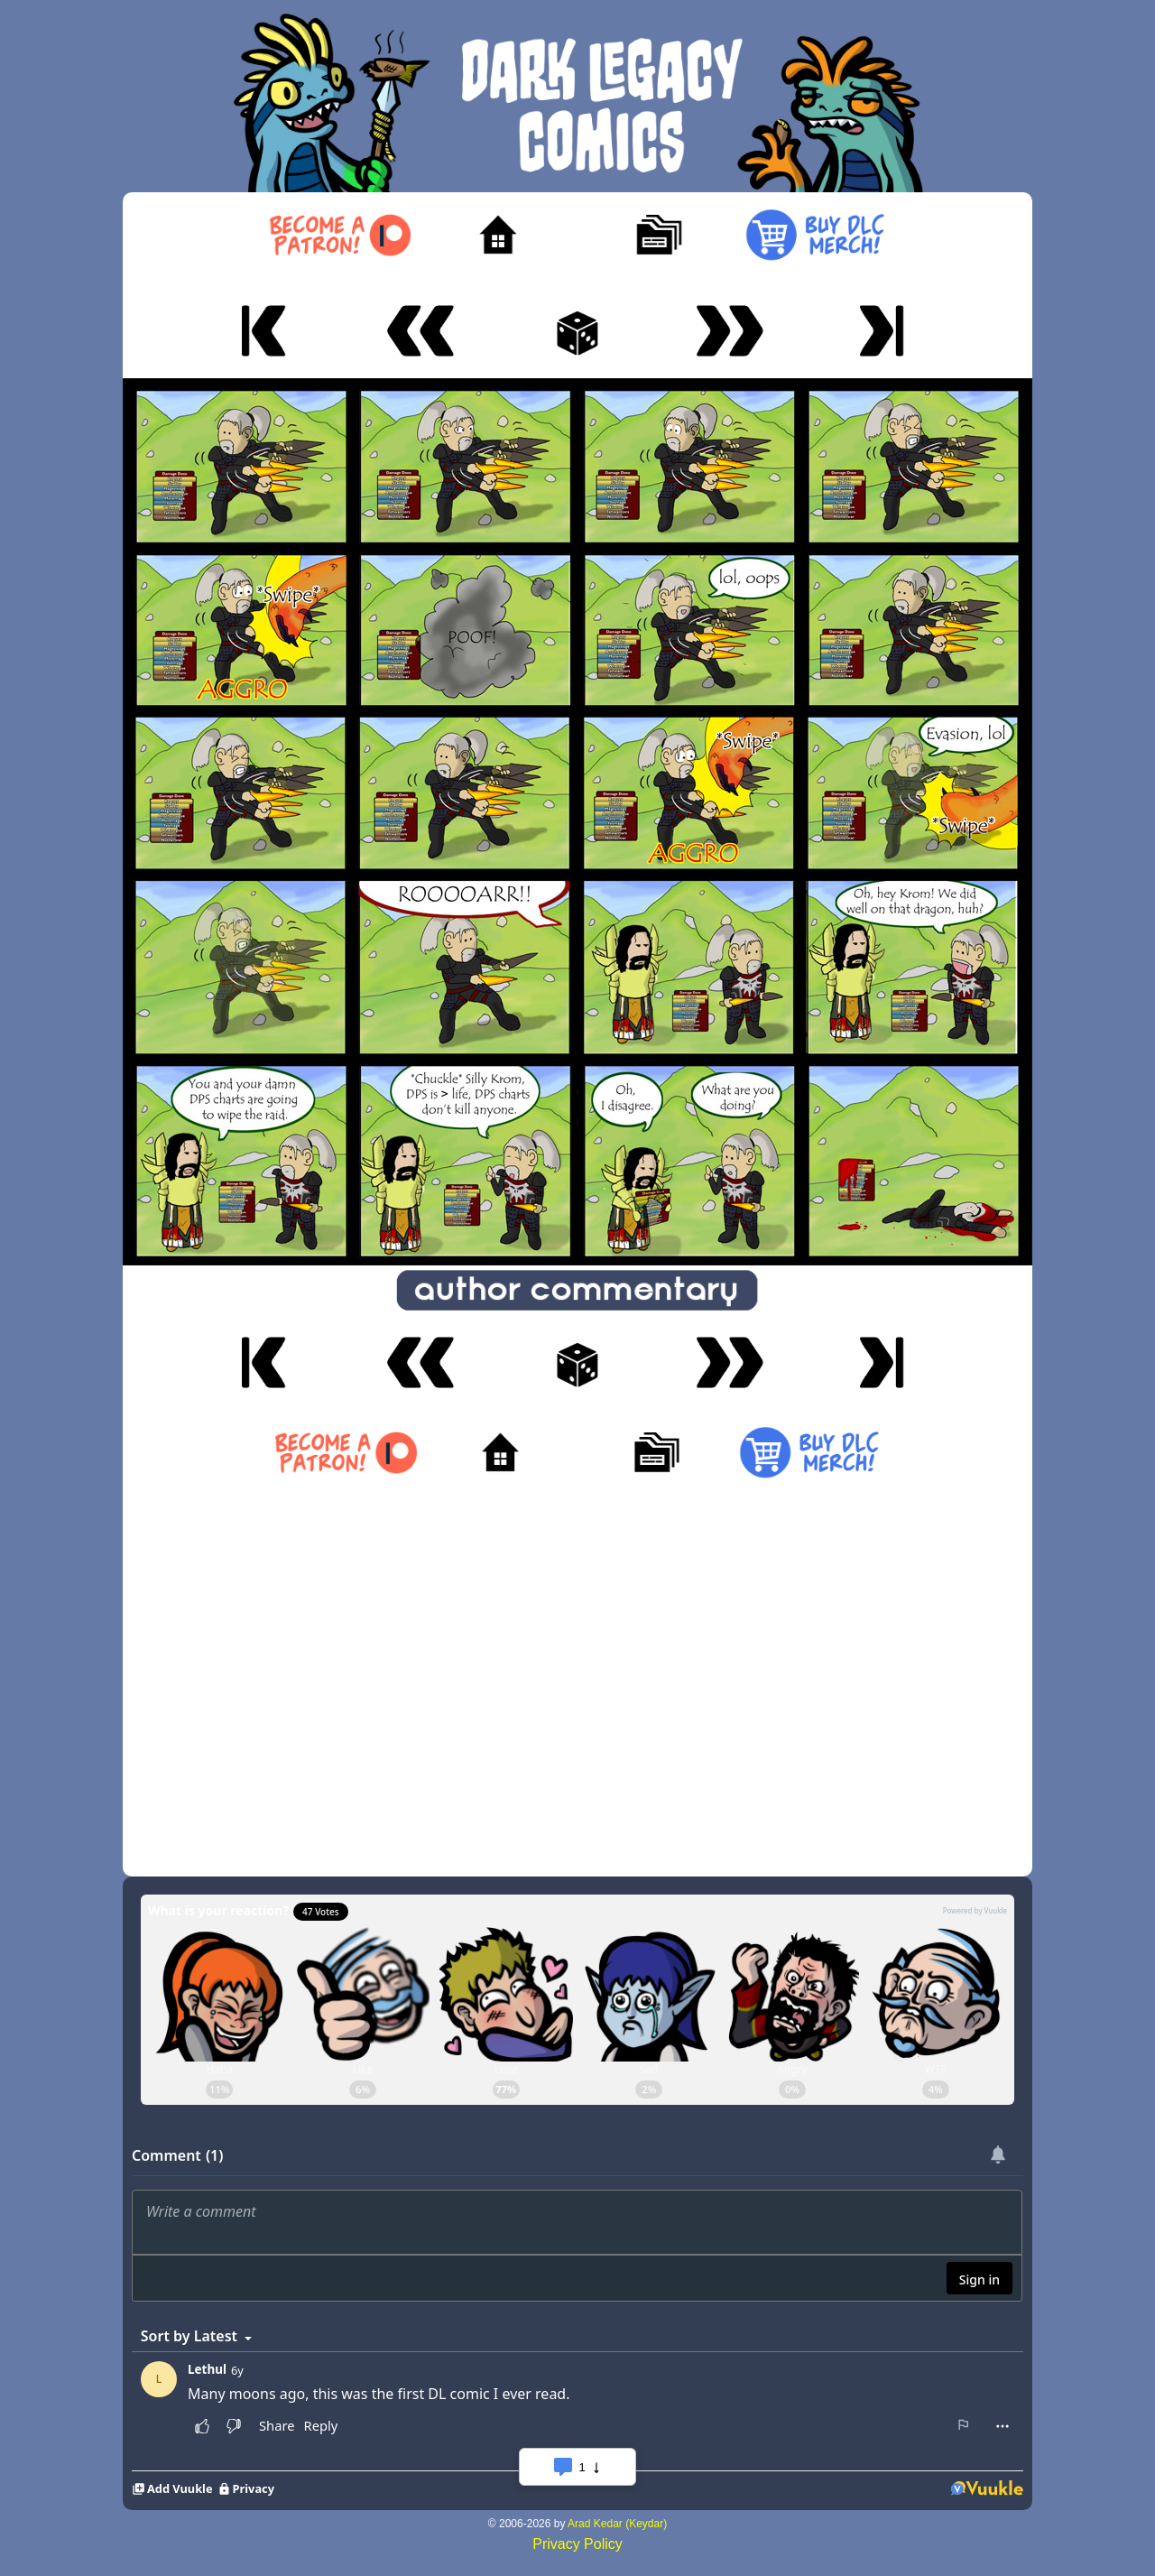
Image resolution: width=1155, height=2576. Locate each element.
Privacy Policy (577, 2544)
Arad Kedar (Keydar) (617, 2523)
